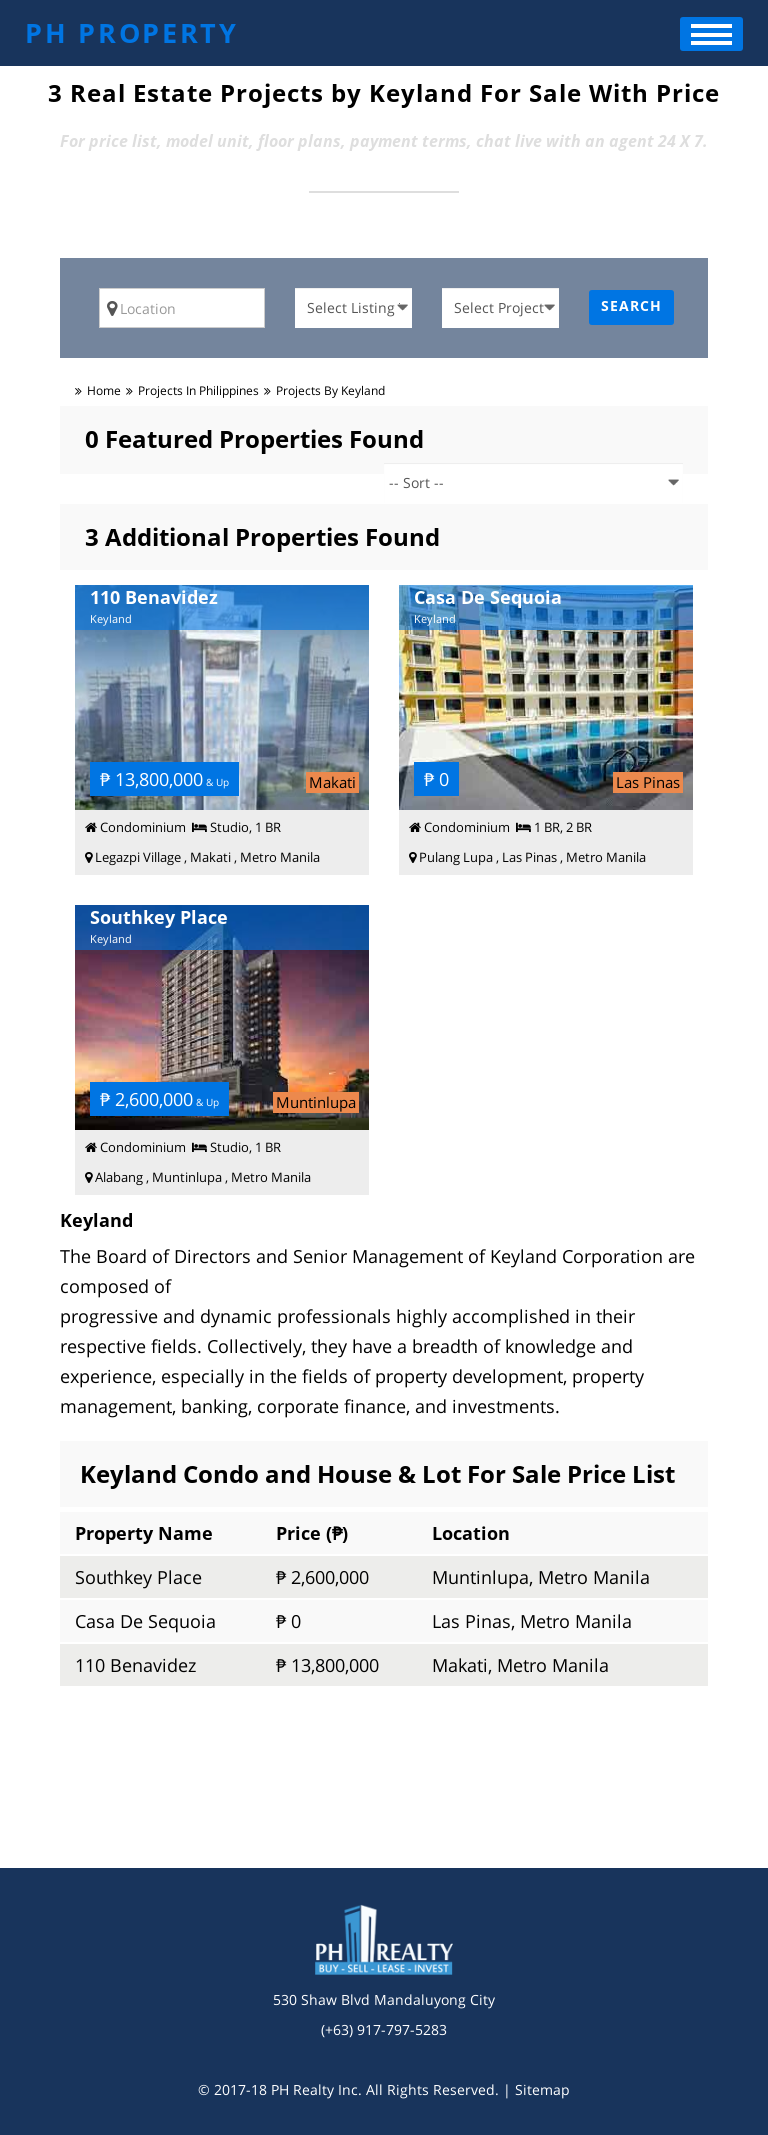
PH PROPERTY (132, 32)
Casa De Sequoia (145, 1621)
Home (104, 390)
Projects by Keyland (330, 390)
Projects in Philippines (198, 390)
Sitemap (542, 2089)
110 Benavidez (135, 1665)
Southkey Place (138, 1577)
